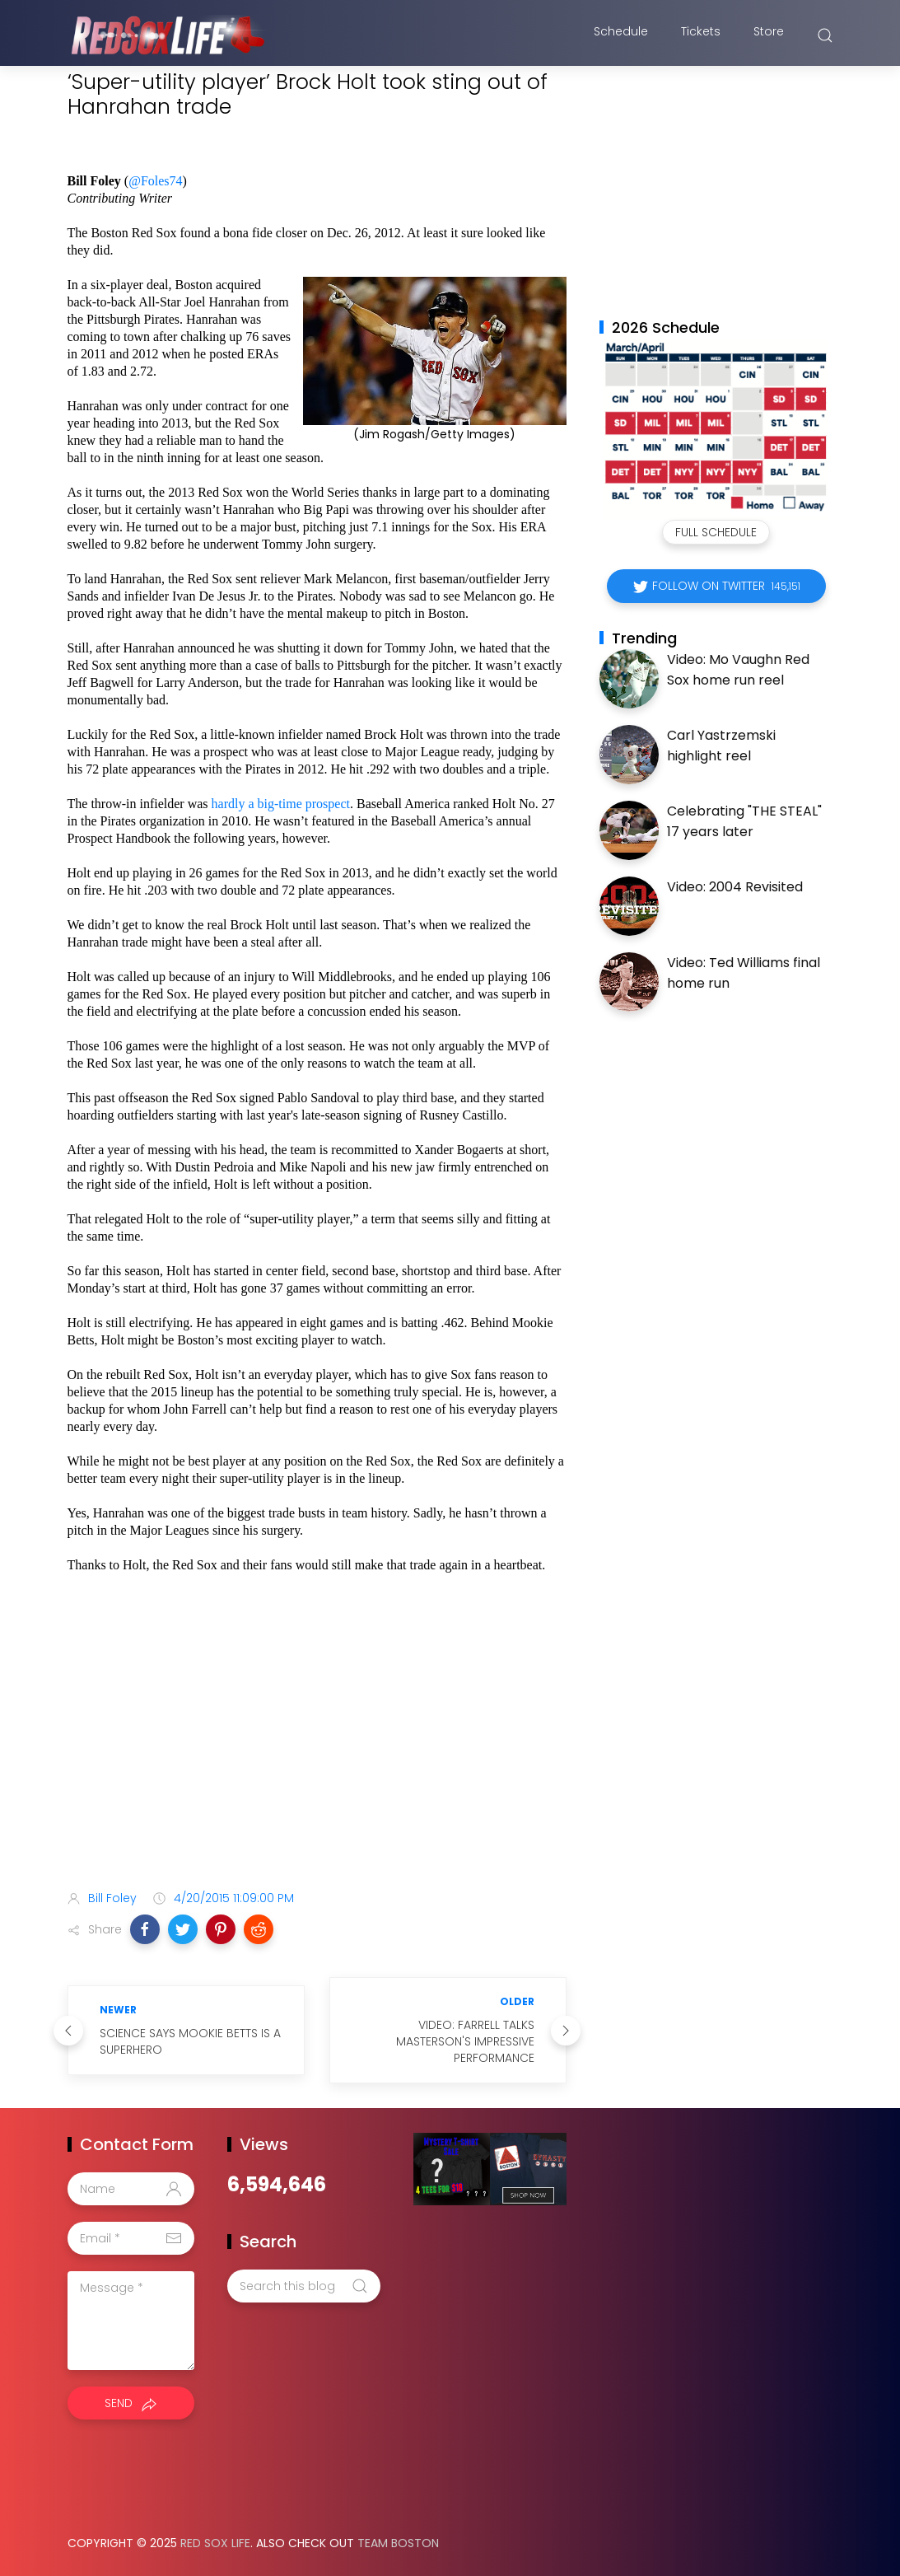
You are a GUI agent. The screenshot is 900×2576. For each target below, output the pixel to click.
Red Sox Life (215, 2543)
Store (768, 35)
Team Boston (398, 2543)
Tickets (700, 35)
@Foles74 (155, 181)
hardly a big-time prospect (281, 804)
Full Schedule (716, 532)
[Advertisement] (317, 1747)
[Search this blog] (303, 2286)
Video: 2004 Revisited (735, 886)
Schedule (621, 35)
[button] (145, 1929)
